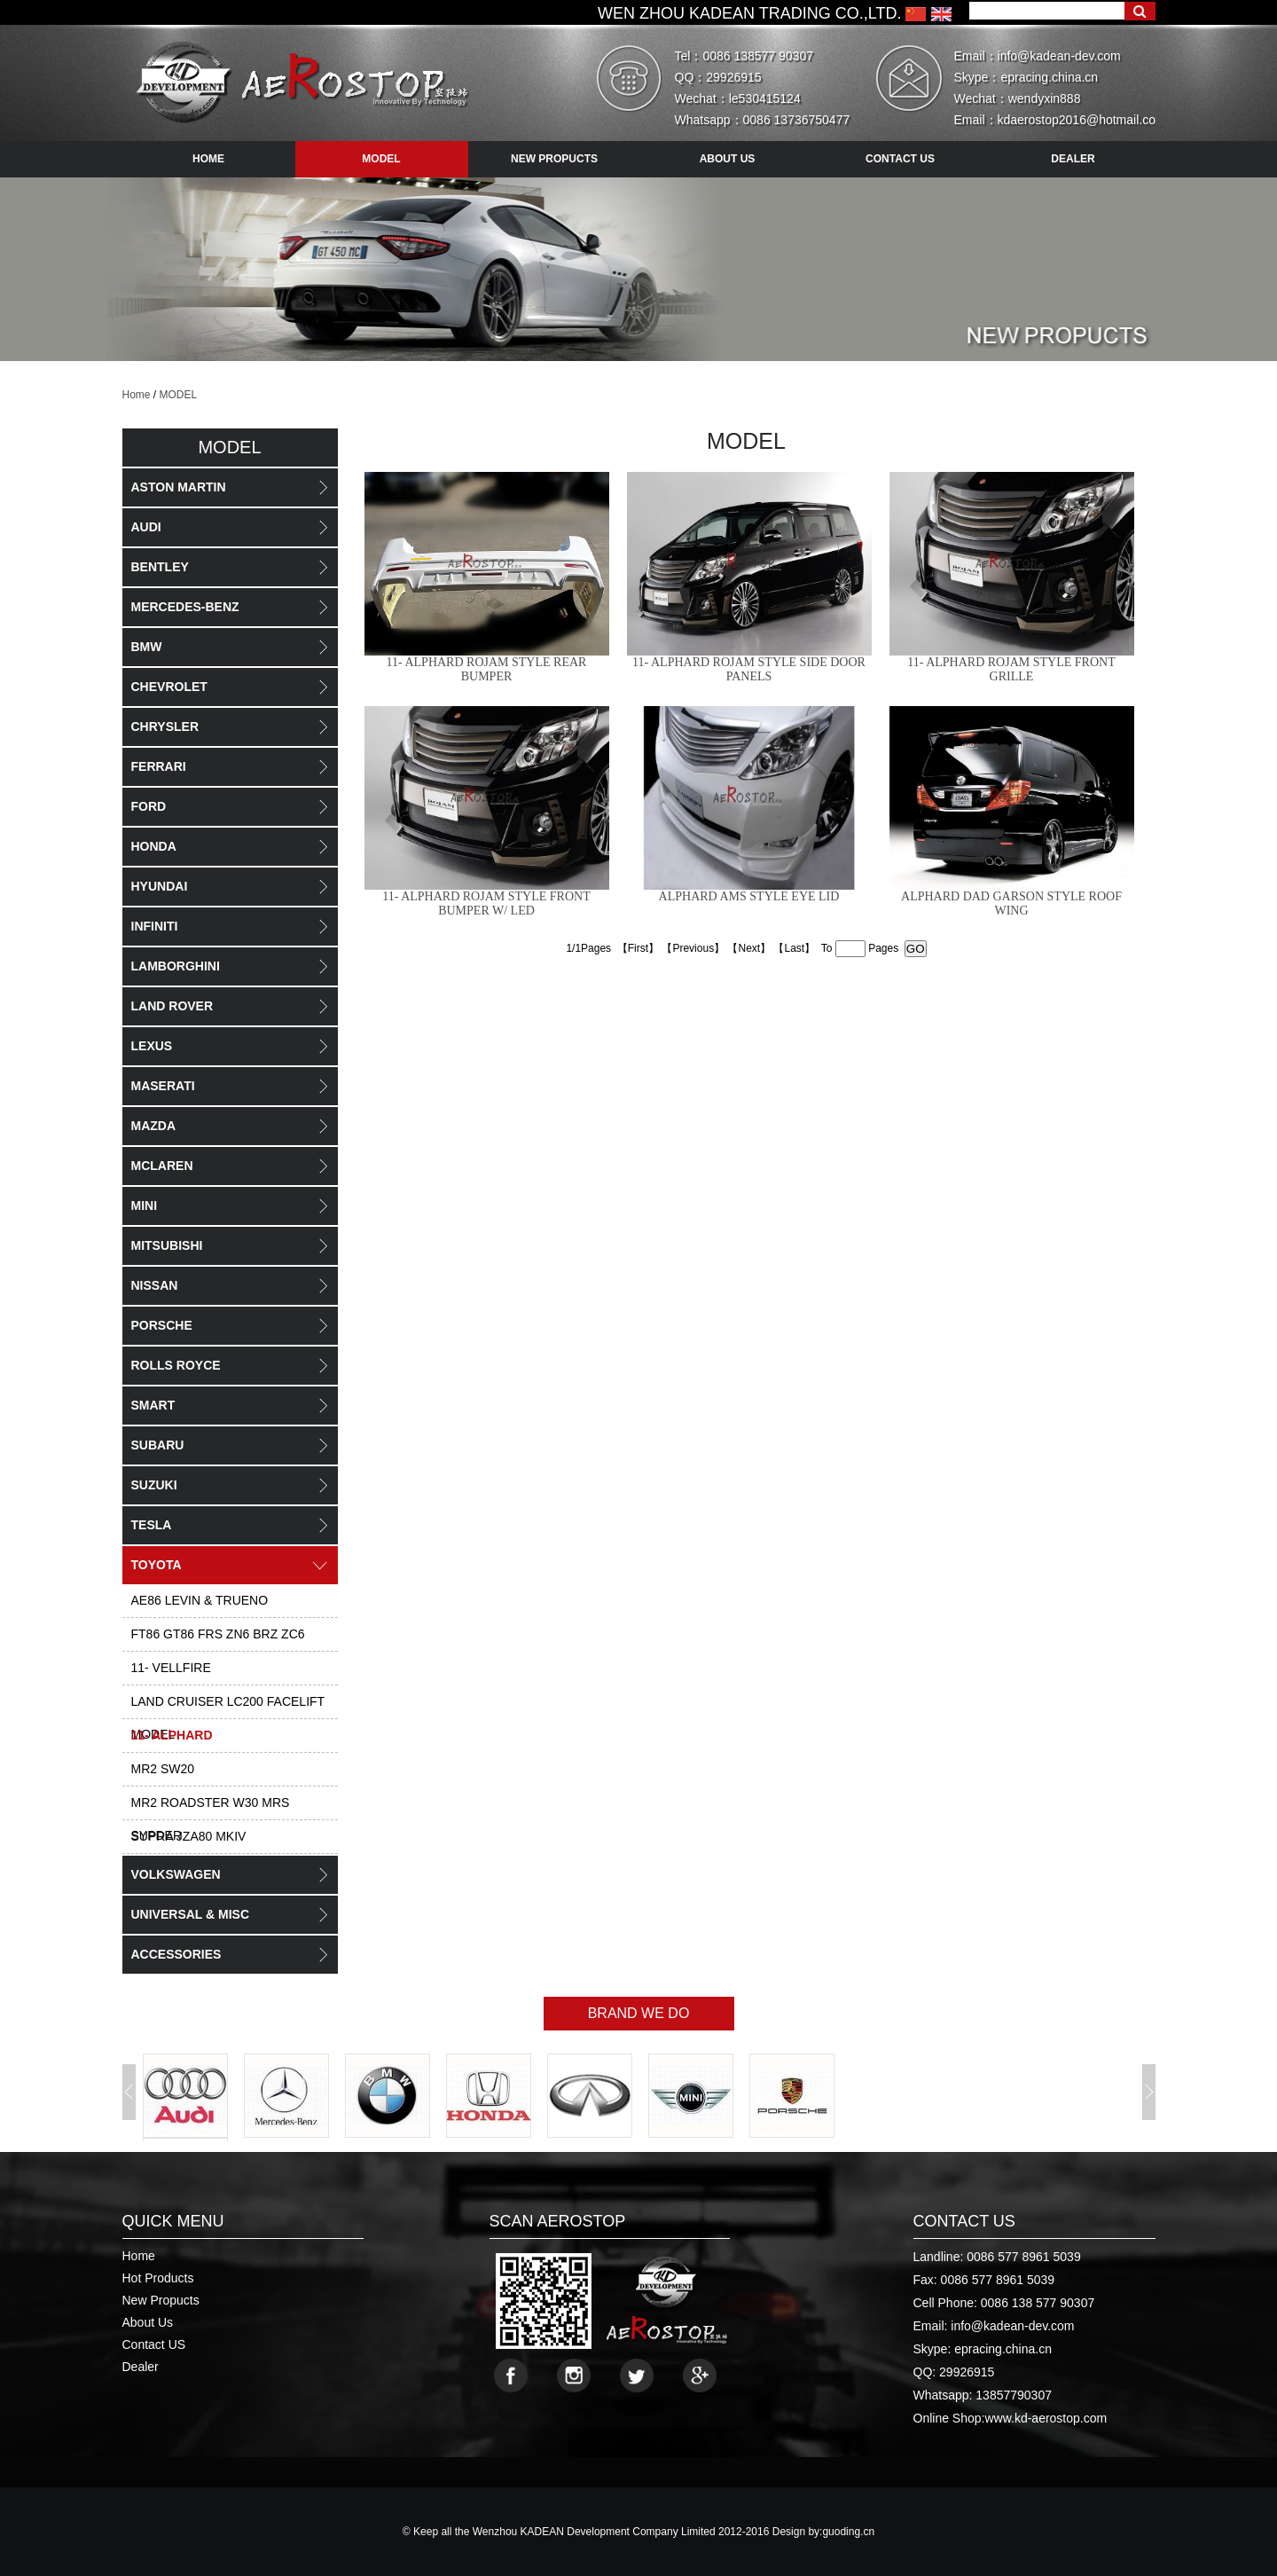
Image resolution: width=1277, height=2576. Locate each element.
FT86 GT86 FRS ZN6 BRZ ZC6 (218, 1634)
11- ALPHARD (172, 1735)
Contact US (154, 2344)
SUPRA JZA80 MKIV (189, 1836)
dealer (1072, 159)
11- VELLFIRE (171, 1668)
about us (728, 159)
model (381, 159)
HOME (208, 159)
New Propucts (161, 2300)
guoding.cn (848, 2531)
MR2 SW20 (163, 1769)
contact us (900, 159)
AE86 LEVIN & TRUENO (200, 1600)
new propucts (554, 159)
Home (136, 395)
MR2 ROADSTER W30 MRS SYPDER (210, 1807)
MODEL (179, 395)
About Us (148, 2322)
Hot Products (158, 2278)
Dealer (140, 2367)
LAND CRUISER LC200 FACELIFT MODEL (228, 1706)
